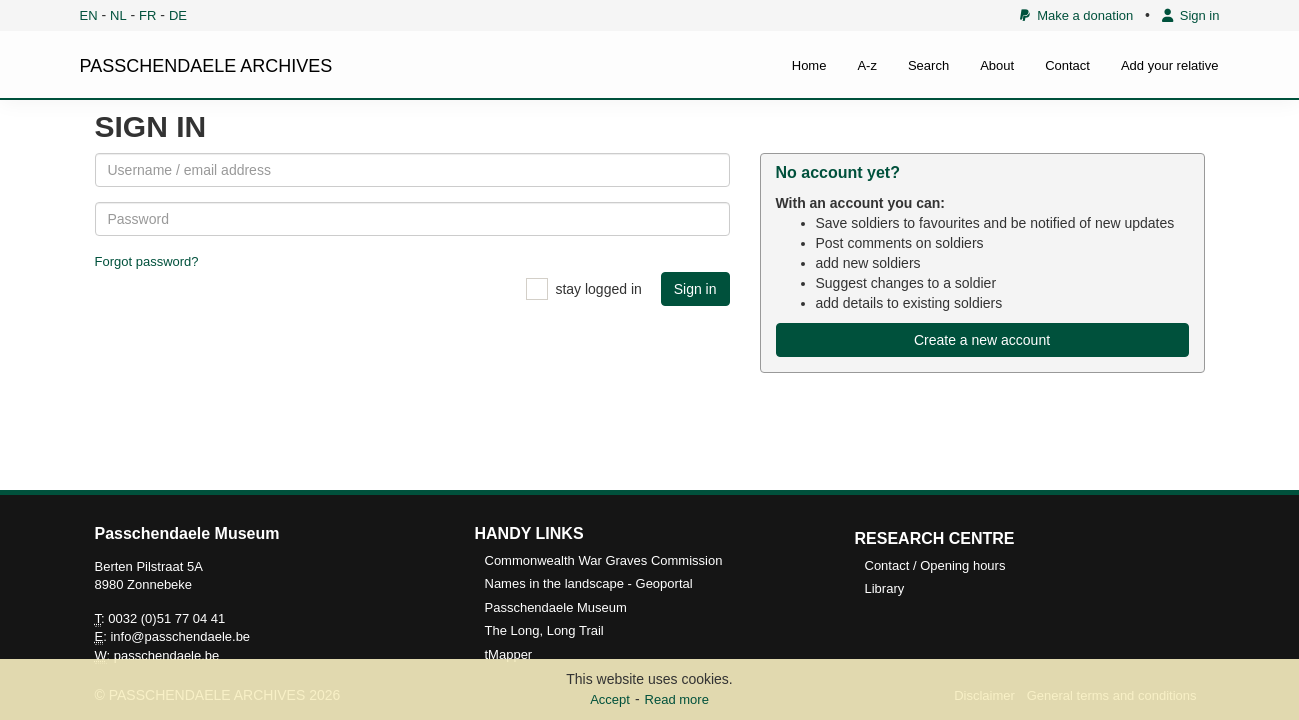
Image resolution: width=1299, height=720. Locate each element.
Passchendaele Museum (556, 607)
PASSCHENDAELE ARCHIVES (206, 66)
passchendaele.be (167, 655)
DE (178, 15)
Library (885, 588)
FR (147, 15)
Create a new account (982, 340)
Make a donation (1076, 15)
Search (928, 65)
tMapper (509, 654)
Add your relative (1170, 65)
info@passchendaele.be (180, 636)
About (997, 65)
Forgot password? (147, 261)
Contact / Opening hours (935, 565)
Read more (677, 699)
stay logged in (598, 289)
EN (89, 15)
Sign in (1191, 15)
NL (118, 15)
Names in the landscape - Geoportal (589, 583)
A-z (867, 65)
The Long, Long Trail (544, 630)
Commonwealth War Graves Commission (604, 560)
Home (809, 65)
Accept (610, 699)
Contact (1067, 65)
